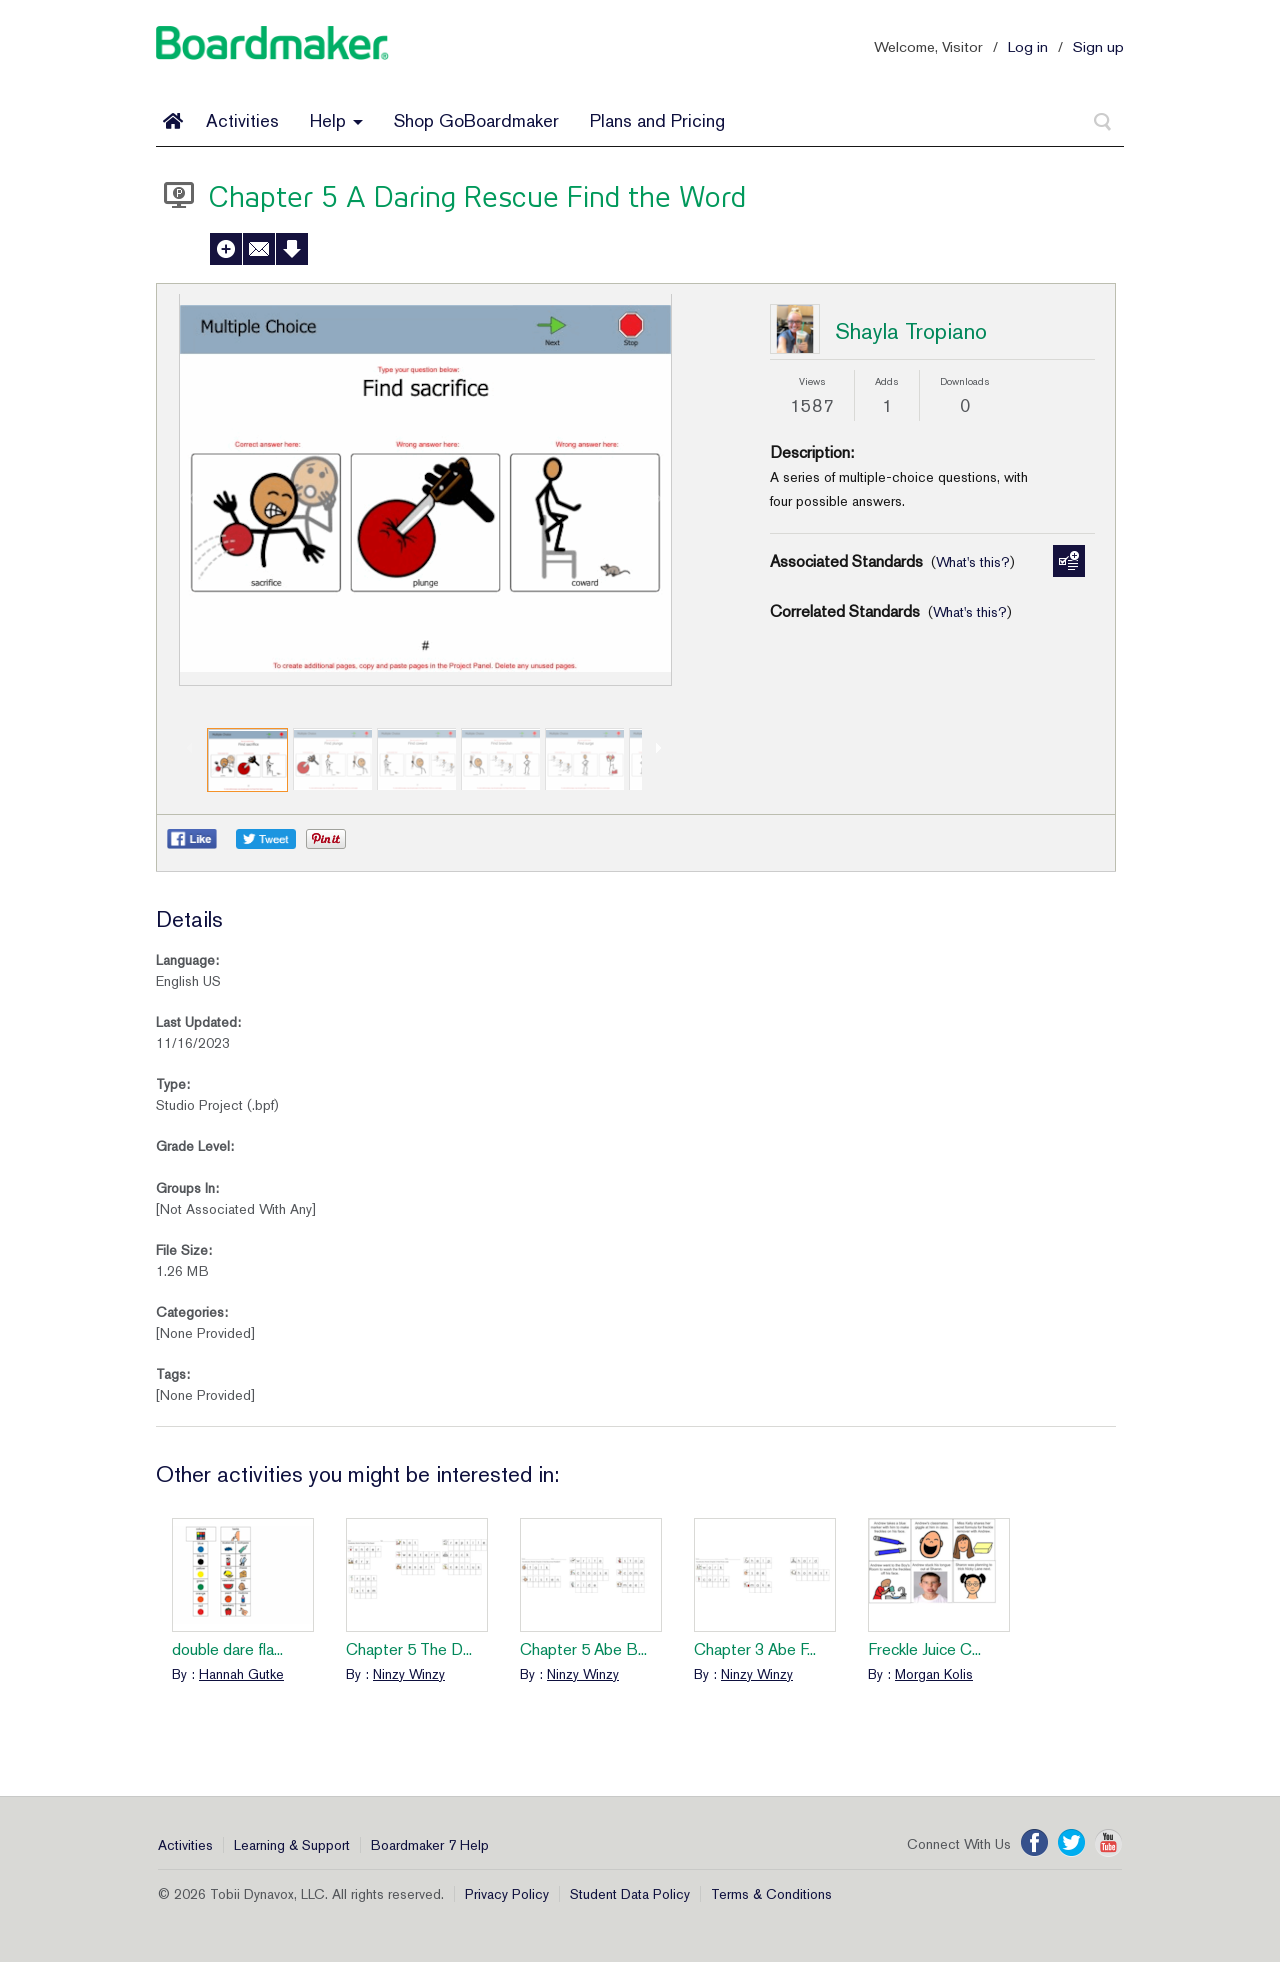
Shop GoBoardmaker (476, 120)
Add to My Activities (226, 249)
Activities (242, 120)
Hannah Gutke (241, 1674)
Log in (1028, 46)
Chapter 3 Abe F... (755, 1649)
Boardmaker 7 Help (430, 1845)
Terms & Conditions (771, 1894)
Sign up (1098, 46)
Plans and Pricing (657, 120)
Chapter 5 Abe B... (583, 1649)
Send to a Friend (259, 249)
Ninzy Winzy (409, 1674)
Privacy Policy (507, 1894)
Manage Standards (1069, 561)
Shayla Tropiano (911, 331)
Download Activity (292, 249)
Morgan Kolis (934, 1674)
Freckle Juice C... (924, 1649)
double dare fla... (227, 1649)
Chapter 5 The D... (409, 1649)
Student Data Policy (630, 1894)
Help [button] (336, 120)
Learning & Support (292, 1845)
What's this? (973, 562)
